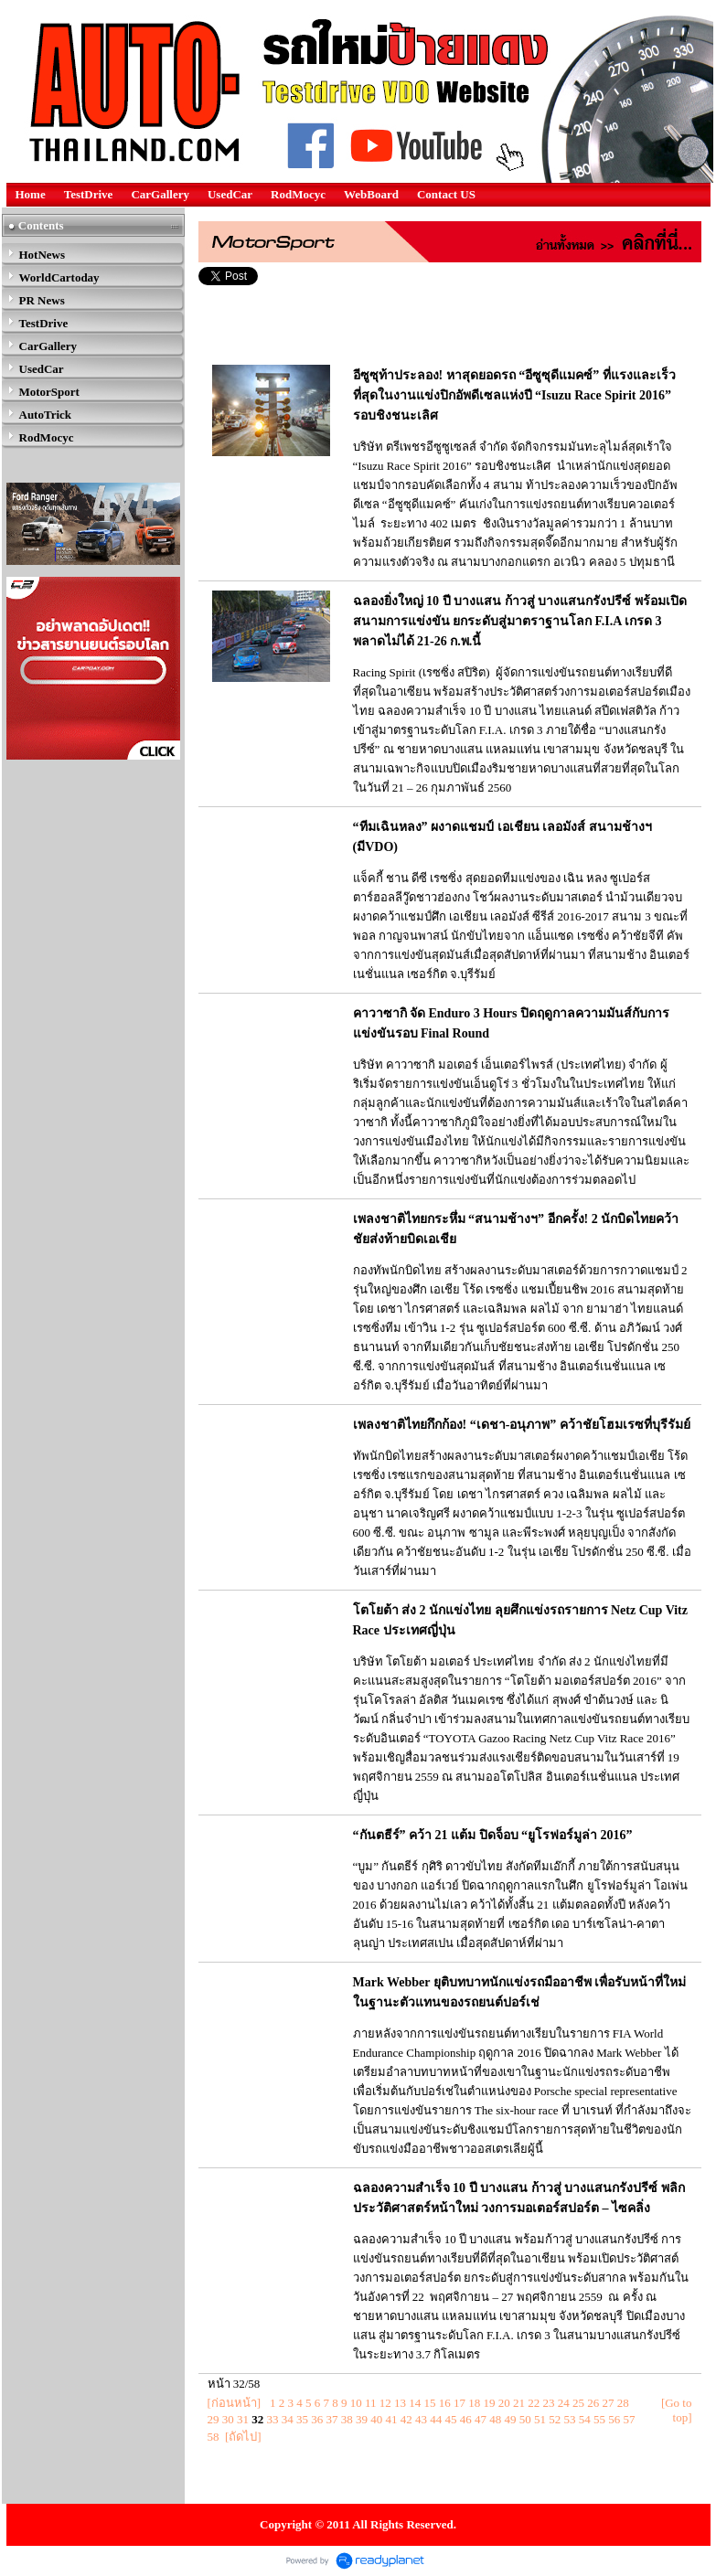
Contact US (446, 194)
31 (243, 2419)
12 (385, 2403)
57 (630, 2419)
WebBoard (371, 194)
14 (415, 2403)
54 (585, 2419)
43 (421, 2419)
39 (362, 2419)
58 (213, 2436)
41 (392, 2419)
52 (555, 2419)
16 (445, 2403)
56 (614, 2419)
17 (459, 2403)
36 (317, 2419)
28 (623, 2403)
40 (376, 2419)
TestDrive (88, 194)
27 (608, 2403)
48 (495, 2419)
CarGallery (160, 194)
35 (302, 2419)
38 (347, 2419)
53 (570, 2419)
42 (406, 2419)
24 (564, 2403)
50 (525, 2419)
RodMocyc (298, 194)
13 (400, 2403)
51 (540, 2419)
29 (213, 2419)
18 (474, 2403)
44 (436, 2419)
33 (273, 2419)
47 (480, 2419)
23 (548, 2403)
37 (332, 2419)
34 (288, 2419)
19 (489, 2403)
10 (356, 2403)
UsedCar (230, 194)
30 (228, 2419)
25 (578, 2403)
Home (31, 194)
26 (593, 2403)
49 (511, 2419)
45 (451, 2419)
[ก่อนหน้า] (235, 2403)
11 (371, 2403)
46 (466, 2419)
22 (534, 2403)
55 (599, 2419)
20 (504, 2403)
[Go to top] (676, 2410)
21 (519, 2403)
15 (429, 2403)
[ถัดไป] (243, 2436)
